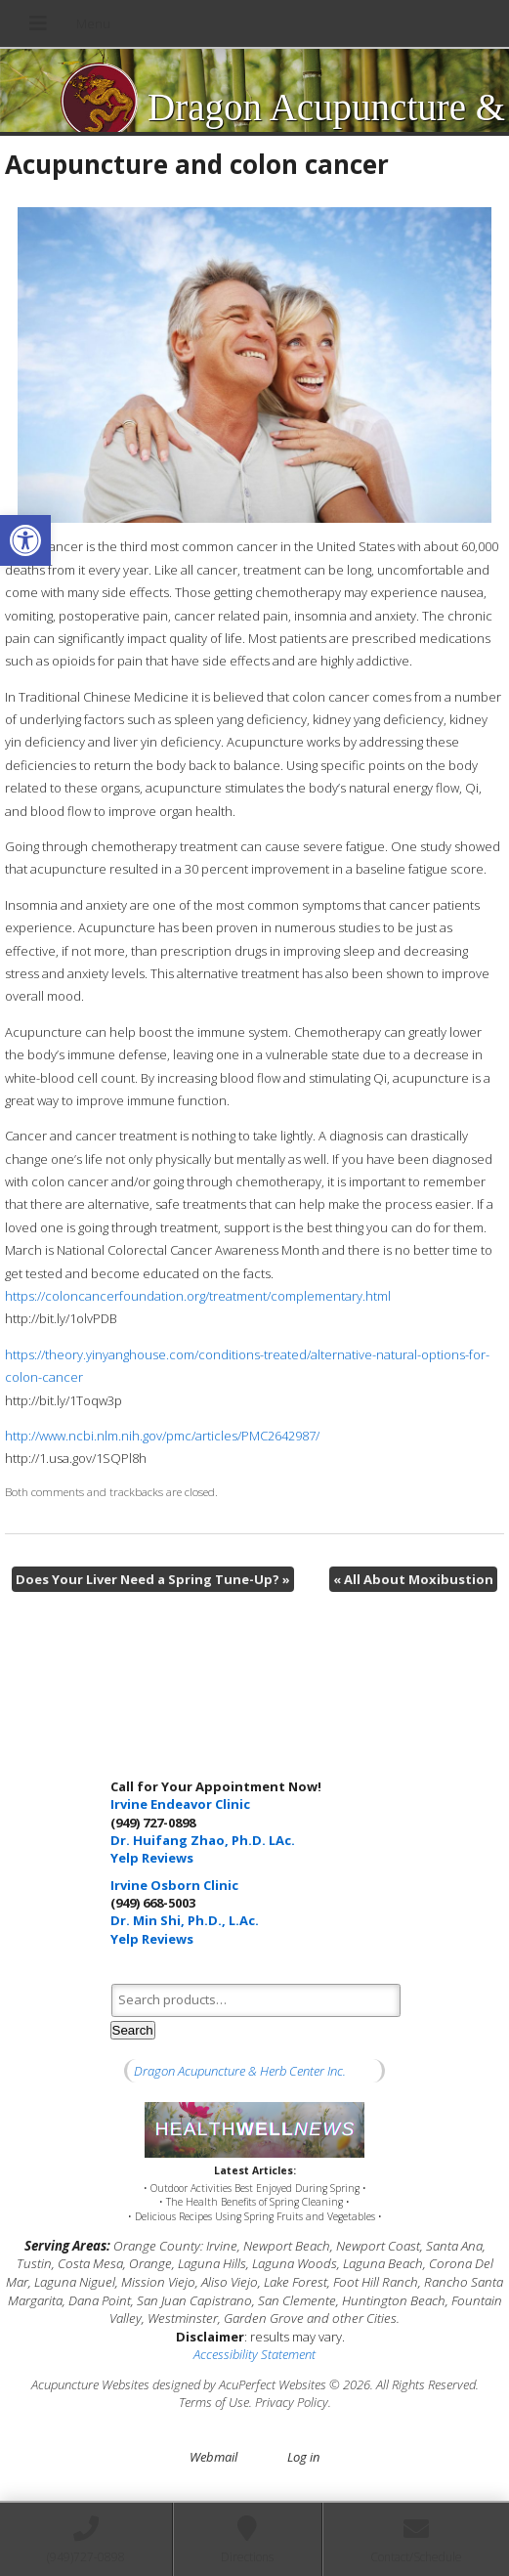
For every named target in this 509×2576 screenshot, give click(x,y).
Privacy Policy (291, 2402)
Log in (303, 2457)
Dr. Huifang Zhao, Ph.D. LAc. (202, 1840)
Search (132, 2030)
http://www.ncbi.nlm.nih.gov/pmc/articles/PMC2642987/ (162, 1435)
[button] (25, 540)
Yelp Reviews (151, 1858)
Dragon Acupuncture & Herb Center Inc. (240, 2071)
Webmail (213, 2457)
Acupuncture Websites (90, 2384)
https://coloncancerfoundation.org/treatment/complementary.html (198, 1296)
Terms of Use (214, 2402)
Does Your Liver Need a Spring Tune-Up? (153, 1579)
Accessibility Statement (254, 2354)
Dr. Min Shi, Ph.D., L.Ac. (184, 1920)
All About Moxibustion (413, 1579)
